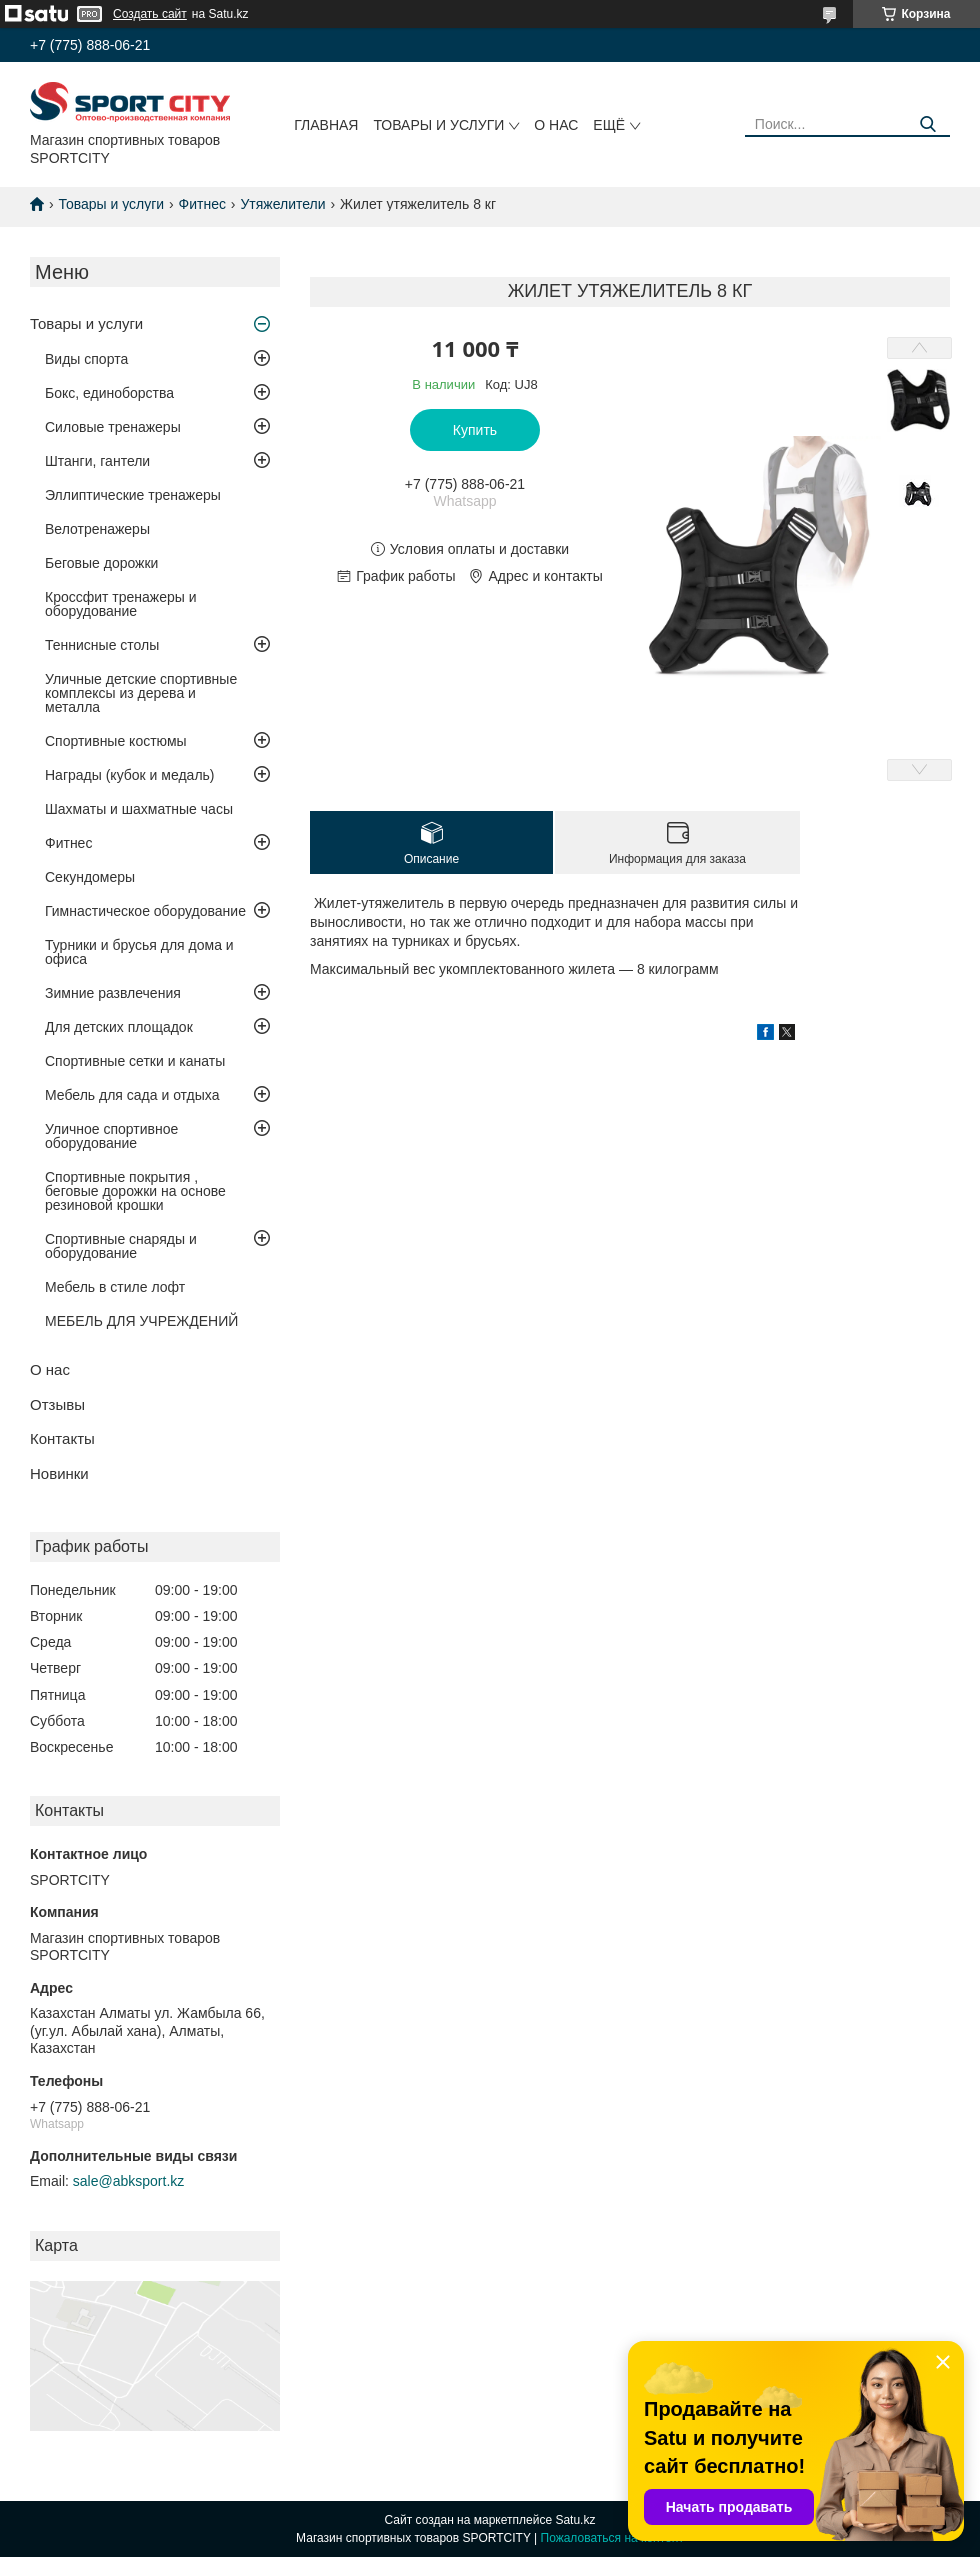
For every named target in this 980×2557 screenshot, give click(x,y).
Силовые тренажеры (113, 427)
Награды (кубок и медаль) (130, 775)
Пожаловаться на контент (612, 2538)
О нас (556, 125)
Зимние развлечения (113, 993)
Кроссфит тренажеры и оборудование (121, 604)
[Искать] (927, 124)
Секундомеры (90, 877)
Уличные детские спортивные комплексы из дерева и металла (141, 693)
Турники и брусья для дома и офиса (139, 952)
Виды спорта (86, 359)
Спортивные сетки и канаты (135, 1061)
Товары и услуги (438, 125)
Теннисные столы (102, 645)
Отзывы (57, 1404)
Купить (475, 430)
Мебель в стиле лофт (115, 1287)
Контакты (62, 1438)
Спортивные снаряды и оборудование (121, 1246)
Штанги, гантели (97, 461)
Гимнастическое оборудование (145, 911)
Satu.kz (575, 2520)
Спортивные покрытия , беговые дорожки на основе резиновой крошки (135, 1191)
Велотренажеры (97, 529)
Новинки (59, 1473)
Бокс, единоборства (109, 393)
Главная (326, 125)
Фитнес (202, 204)
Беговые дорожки (101, 563)
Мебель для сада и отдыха (132, 1095)
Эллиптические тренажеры (133, 495)
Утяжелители (282, 204)
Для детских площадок (119, 1027)
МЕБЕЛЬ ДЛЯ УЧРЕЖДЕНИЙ (141, 1321)
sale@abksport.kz (128, 2181)
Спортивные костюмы (116, 741)
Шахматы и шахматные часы (139, 809)
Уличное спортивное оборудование (111, 1136)
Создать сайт (150, 14)
